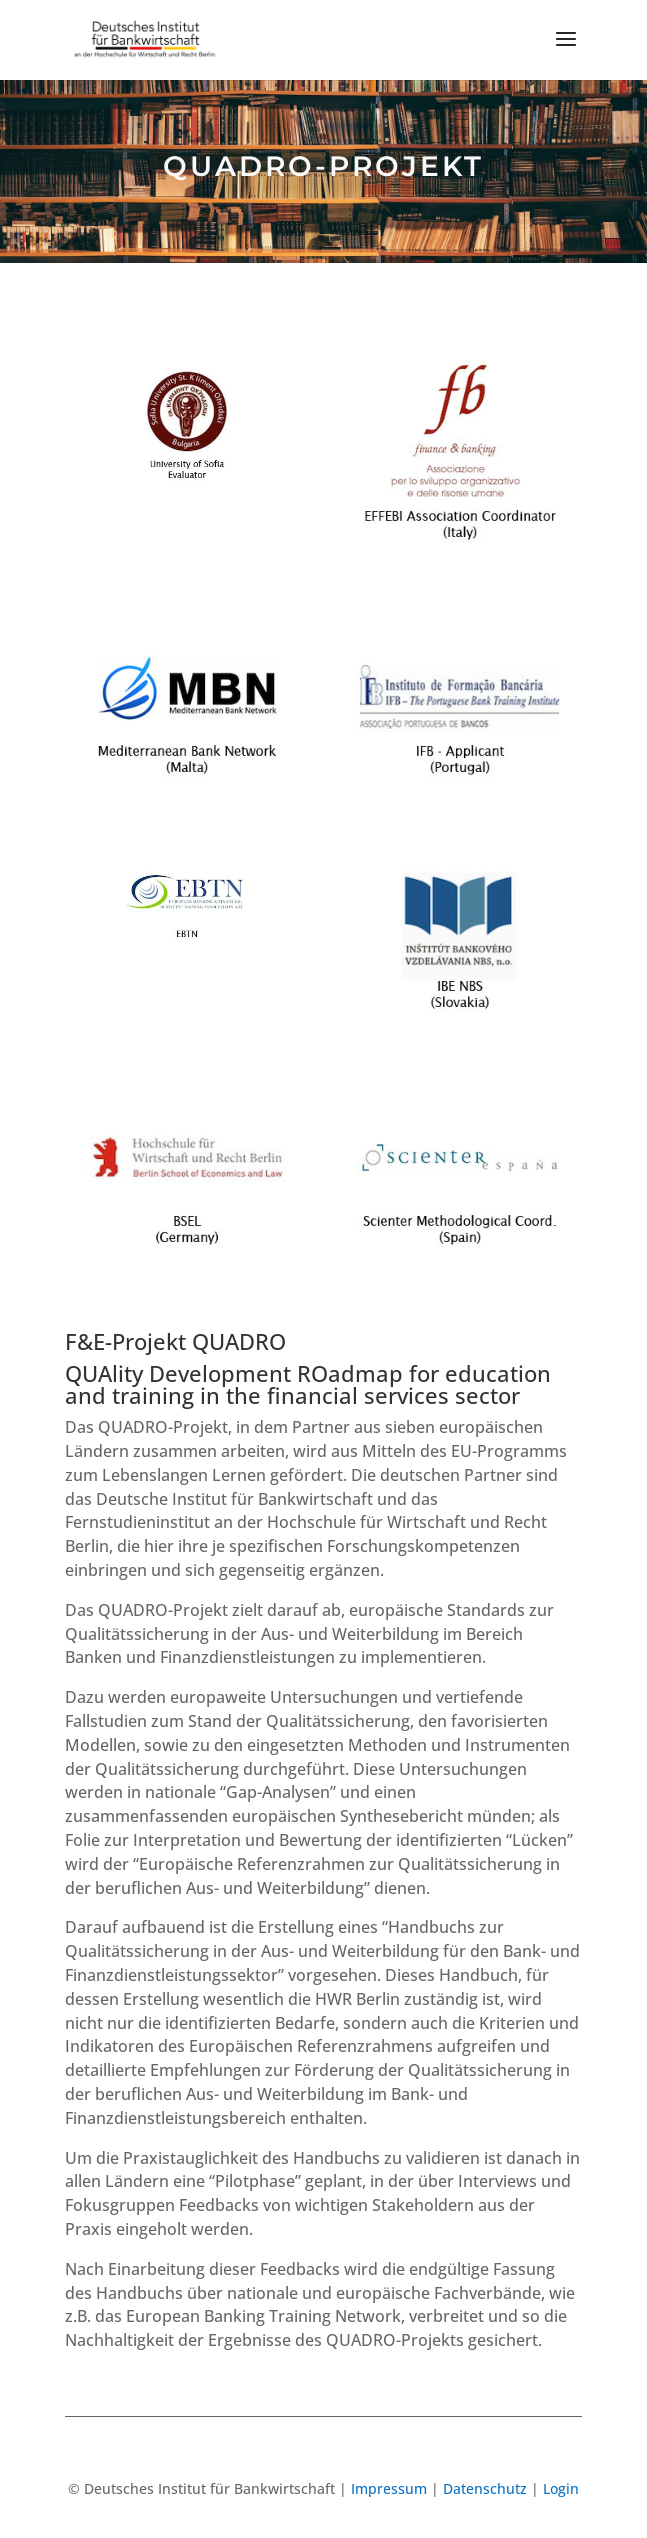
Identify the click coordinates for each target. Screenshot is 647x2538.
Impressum (389, 2488)
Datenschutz (485, 2488)
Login (561, 2488)
